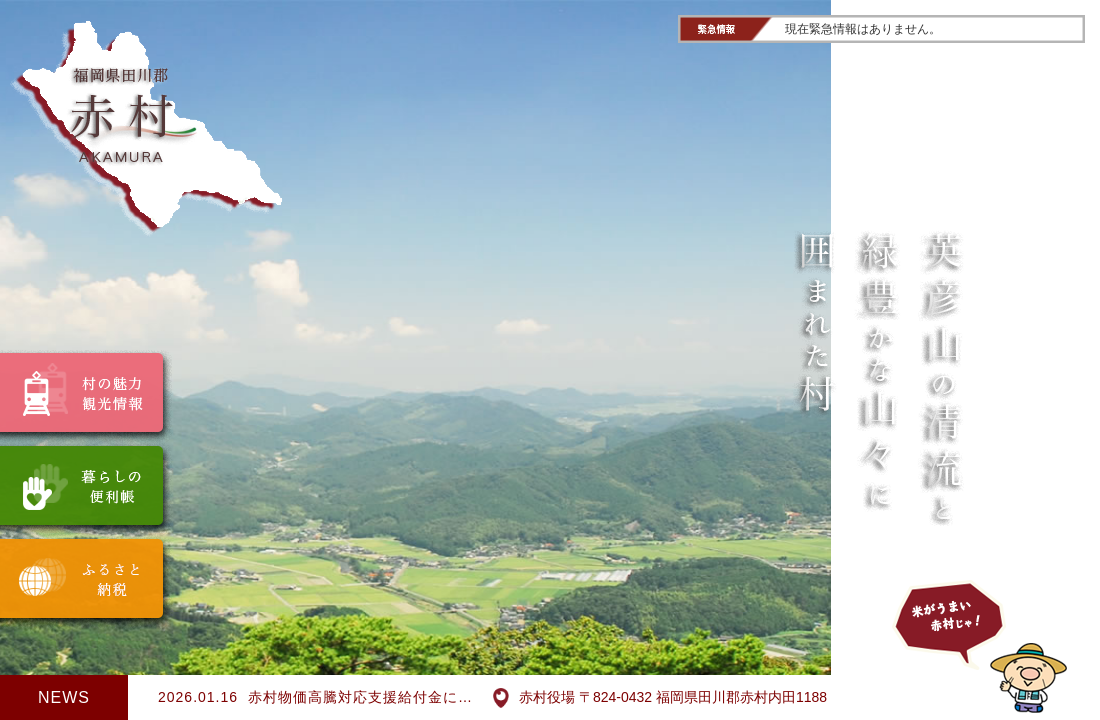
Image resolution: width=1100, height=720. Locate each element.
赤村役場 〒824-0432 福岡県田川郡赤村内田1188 (660, 698)
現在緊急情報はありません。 (863, 29)
